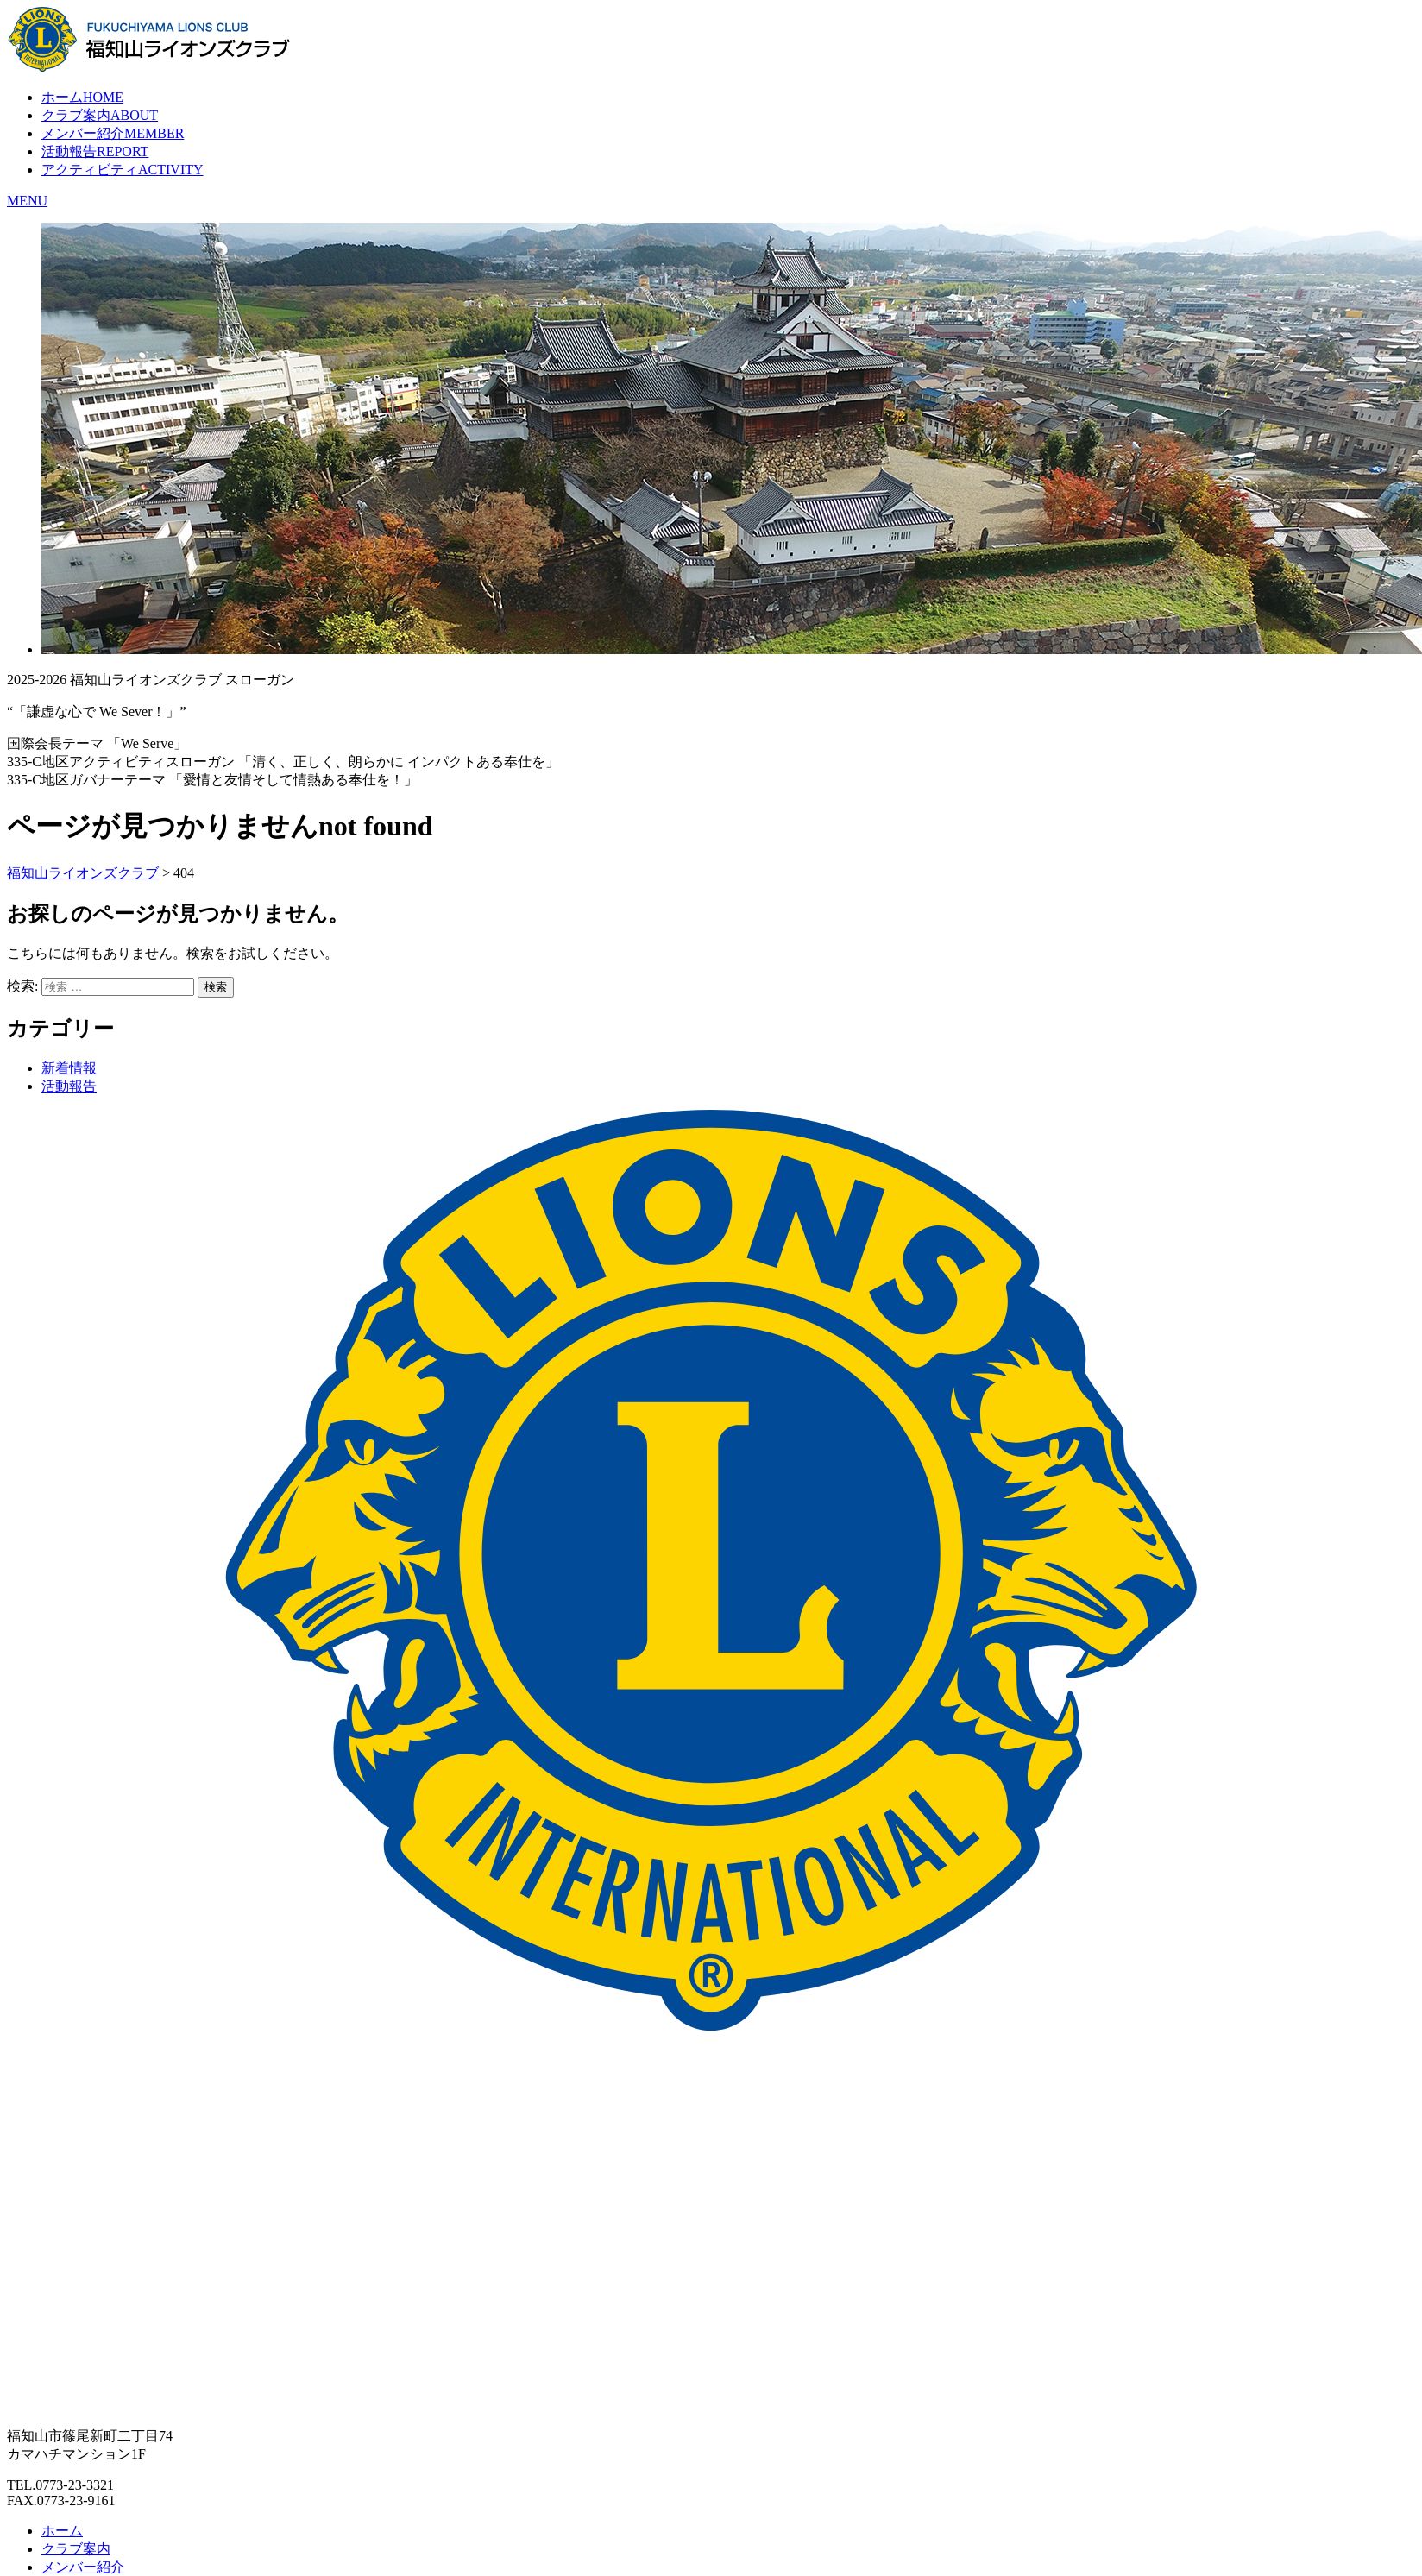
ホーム (82, 97)
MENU (27, 200)
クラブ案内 (99, 115)
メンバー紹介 (112, 133)
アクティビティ (122, 169)
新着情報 (69, 1068)
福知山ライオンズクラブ (83, 873)
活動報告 (94, 151)
